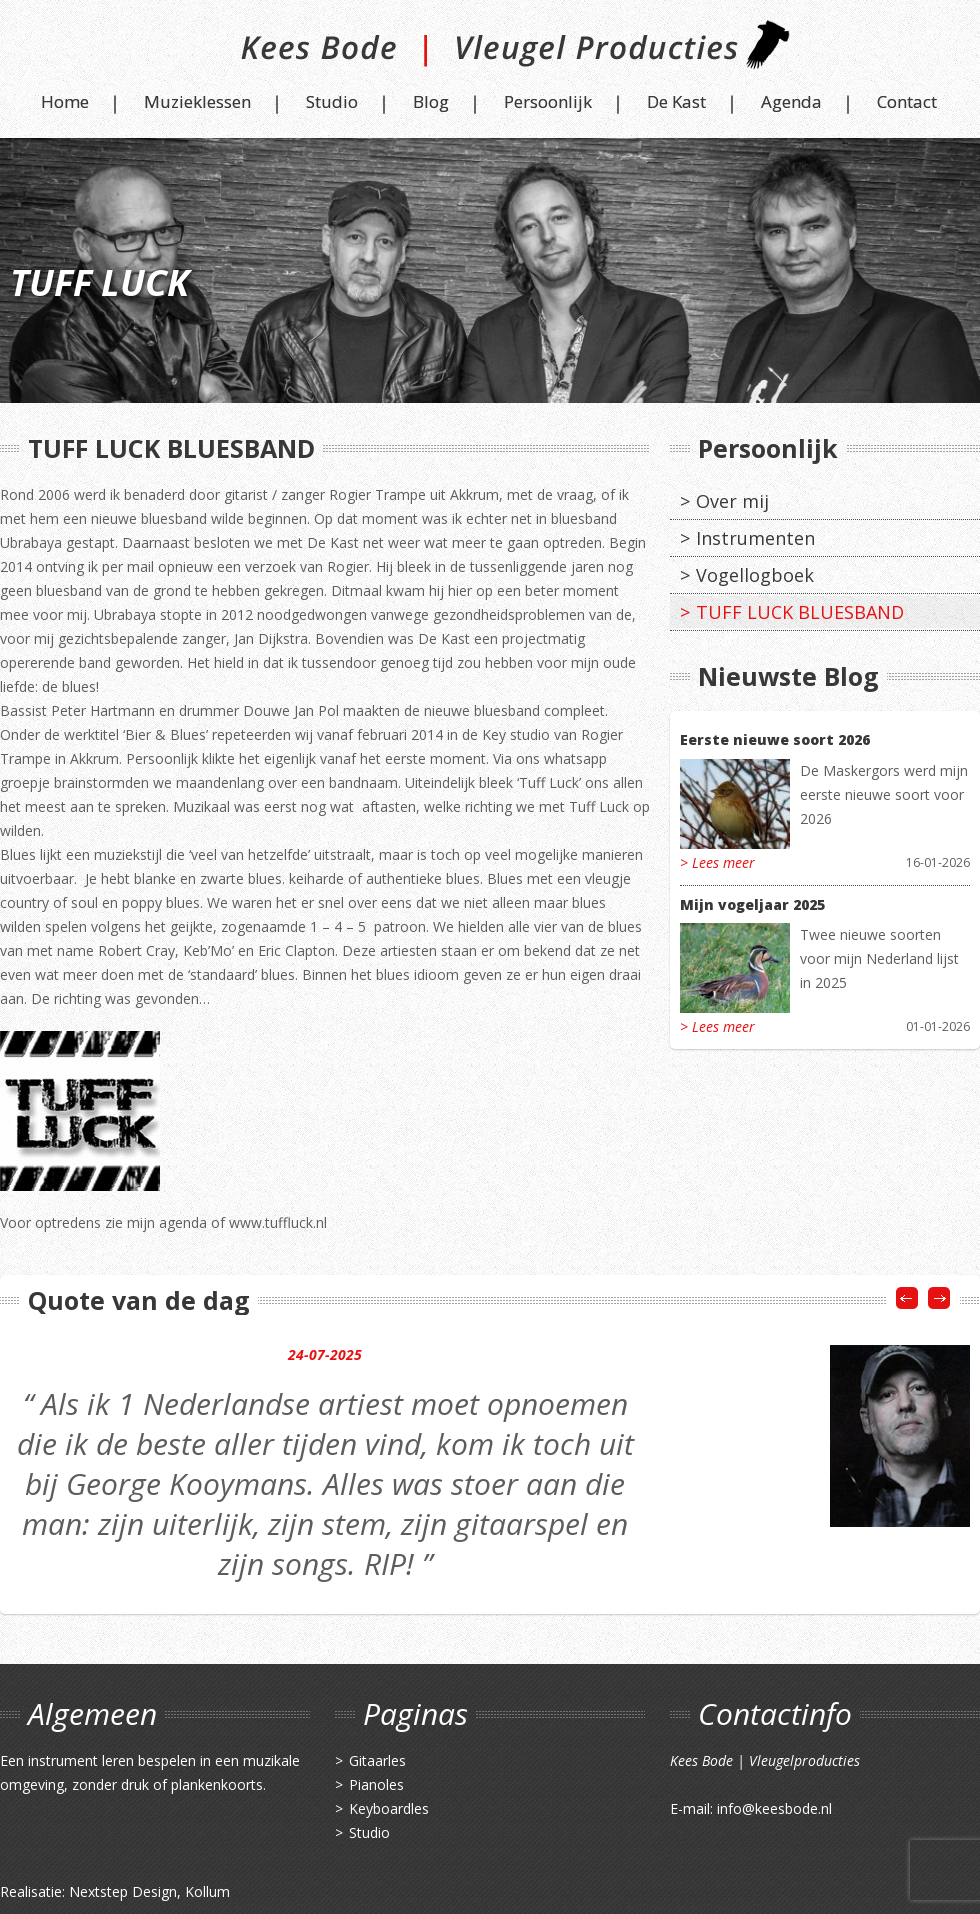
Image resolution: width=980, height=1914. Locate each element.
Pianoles (376, 1784)
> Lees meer (717, 862)
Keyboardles (389, 1808)
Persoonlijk (548, 101)
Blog (431, 101)
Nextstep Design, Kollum (149, 1891)
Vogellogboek (755, 575)
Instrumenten (755, 538)
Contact (907, 101)
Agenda (791, 101)
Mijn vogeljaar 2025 (752, 904)
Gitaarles (377, 1760)
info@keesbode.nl (774, 1808)
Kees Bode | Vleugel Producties (490, 52)
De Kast (676, 101)
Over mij (732, 501)
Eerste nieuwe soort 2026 (775, 739)
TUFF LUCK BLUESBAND (800, 612)
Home (65, 101)
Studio (332, 101)
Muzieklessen (197, 101)
